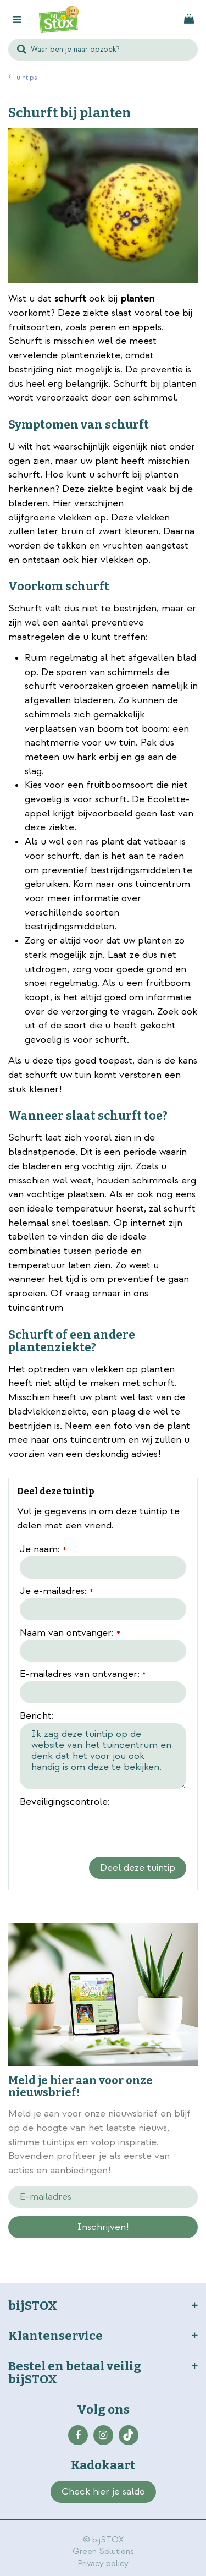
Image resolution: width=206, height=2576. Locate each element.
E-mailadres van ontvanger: (83, 1674)
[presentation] (103, 1829)
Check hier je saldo (103, 2491)
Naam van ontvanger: (70, 1633)
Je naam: (43, 1549)
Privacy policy (103, 2563)
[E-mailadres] (103, 2197)
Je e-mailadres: (56, 1591)
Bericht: (37, 1716)
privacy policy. (137, 2246)
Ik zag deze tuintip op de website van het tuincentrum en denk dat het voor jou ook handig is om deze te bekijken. (103, 1756)
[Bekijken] (189, 19)
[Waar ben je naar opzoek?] (103, 50)
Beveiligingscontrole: (65, 1801)
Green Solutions (103, 2551)
